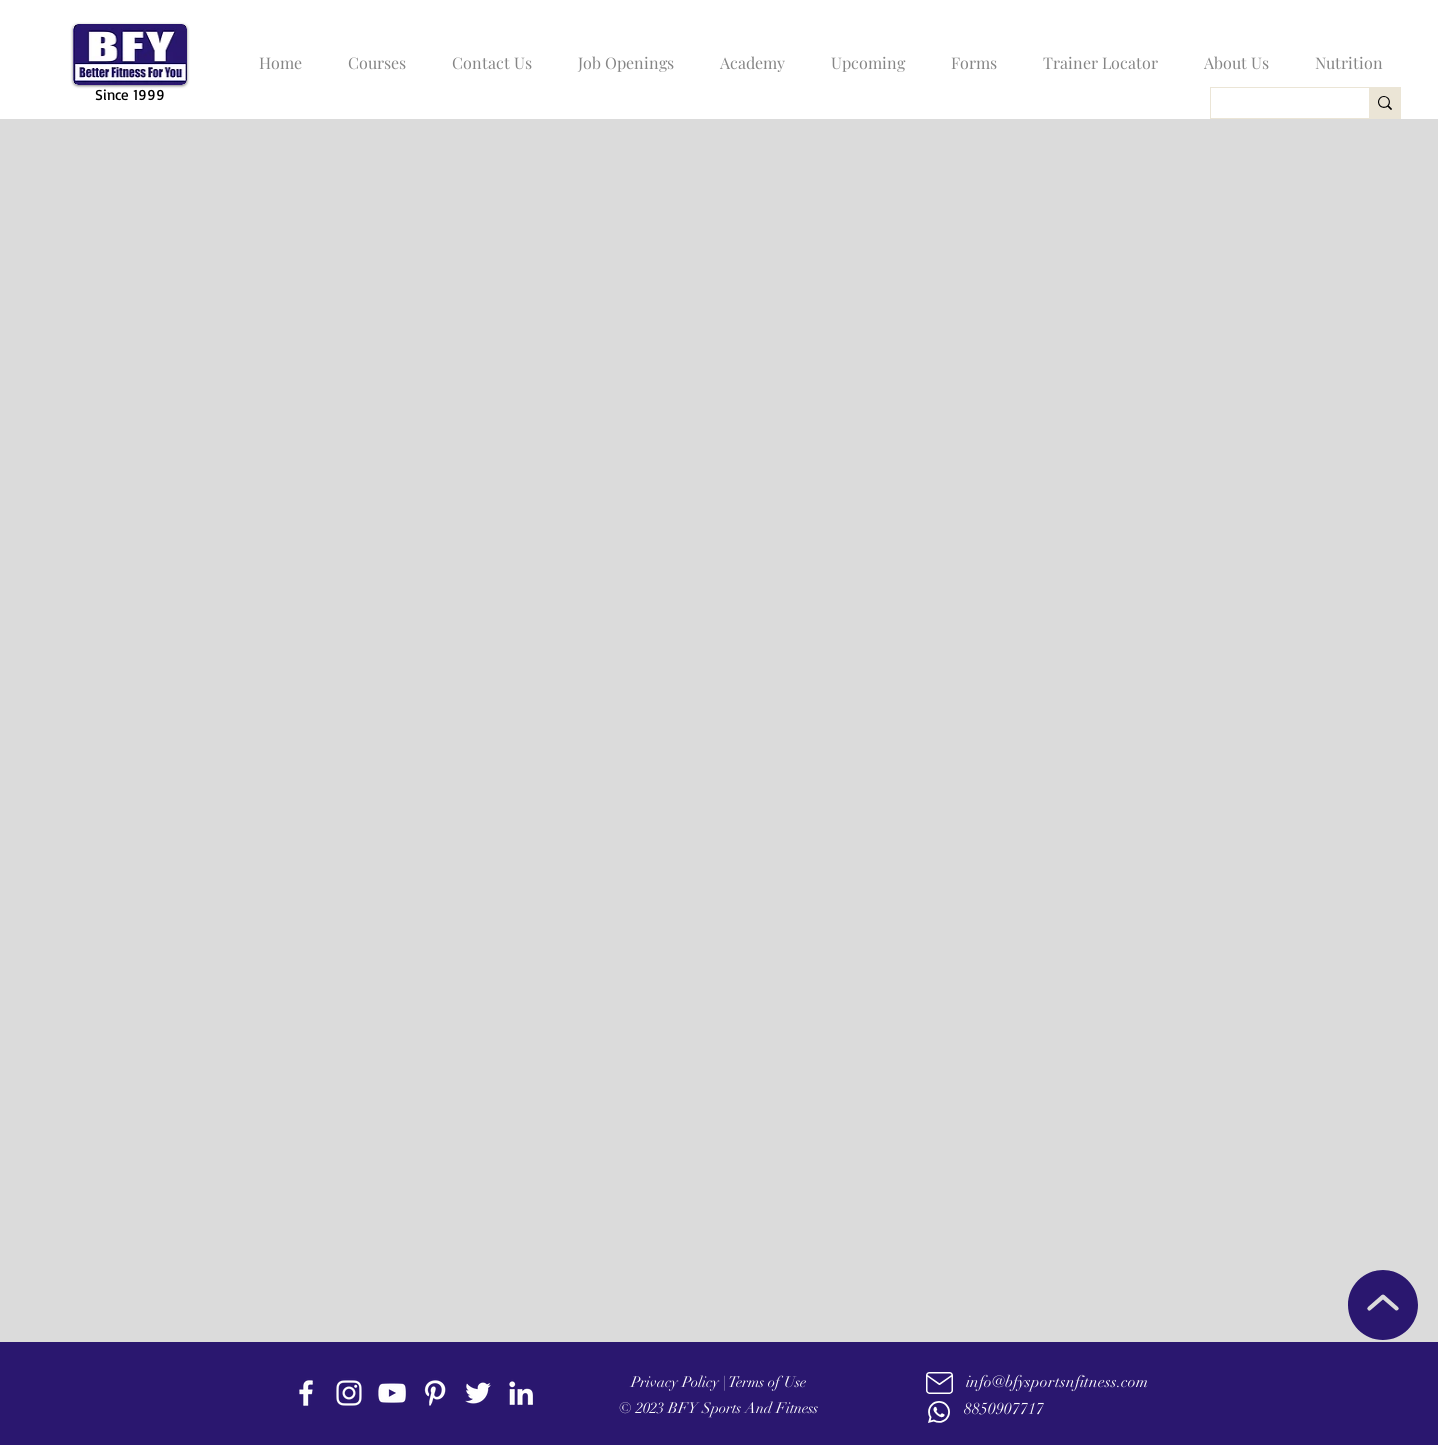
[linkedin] (521, 1393)
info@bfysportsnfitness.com (1057, 1382)
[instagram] (349, 1393)
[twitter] (478, 1393)
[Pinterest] (435, 1393)
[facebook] (306, 1393)
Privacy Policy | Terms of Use (718, 1382)
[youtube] (392, 1393)
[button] (372, 54)
